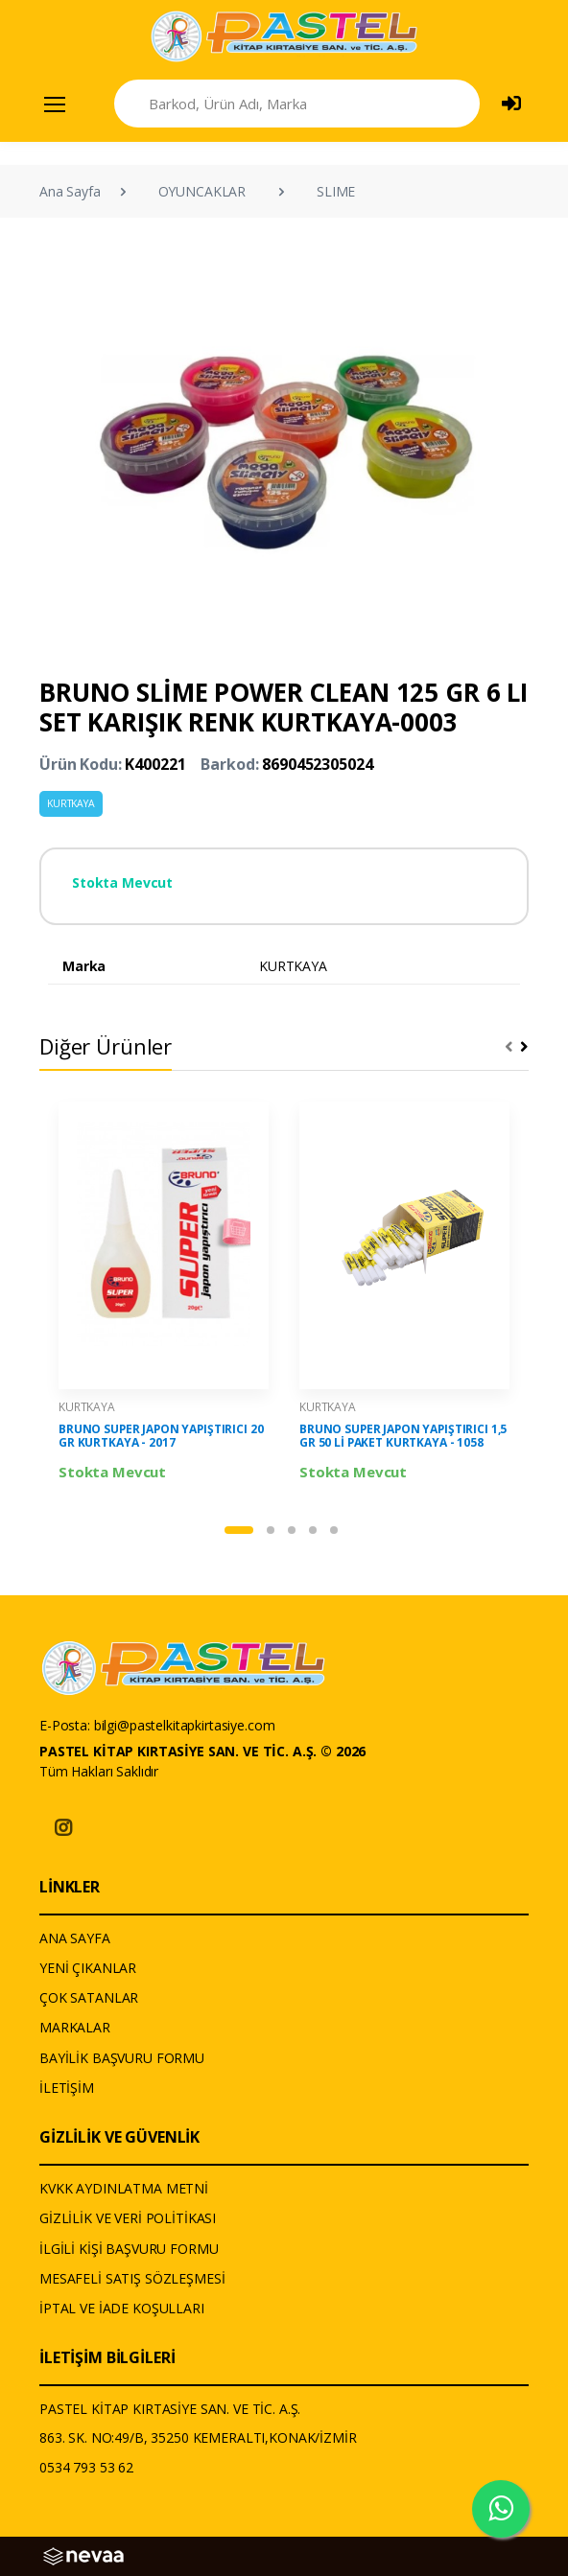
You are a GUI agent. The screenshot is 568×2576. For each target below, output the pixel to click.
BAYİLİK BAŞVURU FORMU (121, 2058)
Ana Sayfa (70, 191)
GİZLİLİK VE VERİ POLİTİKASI (127, 2218)
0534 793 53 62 (86, 2467)
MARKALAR (74, 2027)
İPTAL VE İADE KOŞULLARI (121, 2308)
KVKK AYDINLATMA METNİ (123, 2188)
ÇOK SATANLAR (88, 1997)
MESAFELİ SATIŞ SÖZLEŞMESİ (132, 2278)
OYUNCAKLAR (202, 191)
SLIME (336, 191)
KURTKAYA (71, 803)
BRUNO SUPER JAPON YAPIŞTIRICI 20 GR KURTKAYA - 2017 (161, 1435)
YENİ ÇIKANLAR (87, 1968)
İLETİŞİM (66, 2087)
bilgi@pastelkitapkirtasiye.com (184, 1725)
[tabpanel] (163, 1292)
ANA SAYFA (74, 1938)
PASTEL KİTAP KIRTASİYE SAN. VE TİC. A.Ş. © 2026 (202, 1751)
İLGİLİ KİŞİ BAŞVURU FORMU (128, 2248)
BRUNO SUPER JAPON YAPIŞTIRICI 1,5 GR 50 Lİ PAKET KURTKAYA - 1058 (403, 1435)
